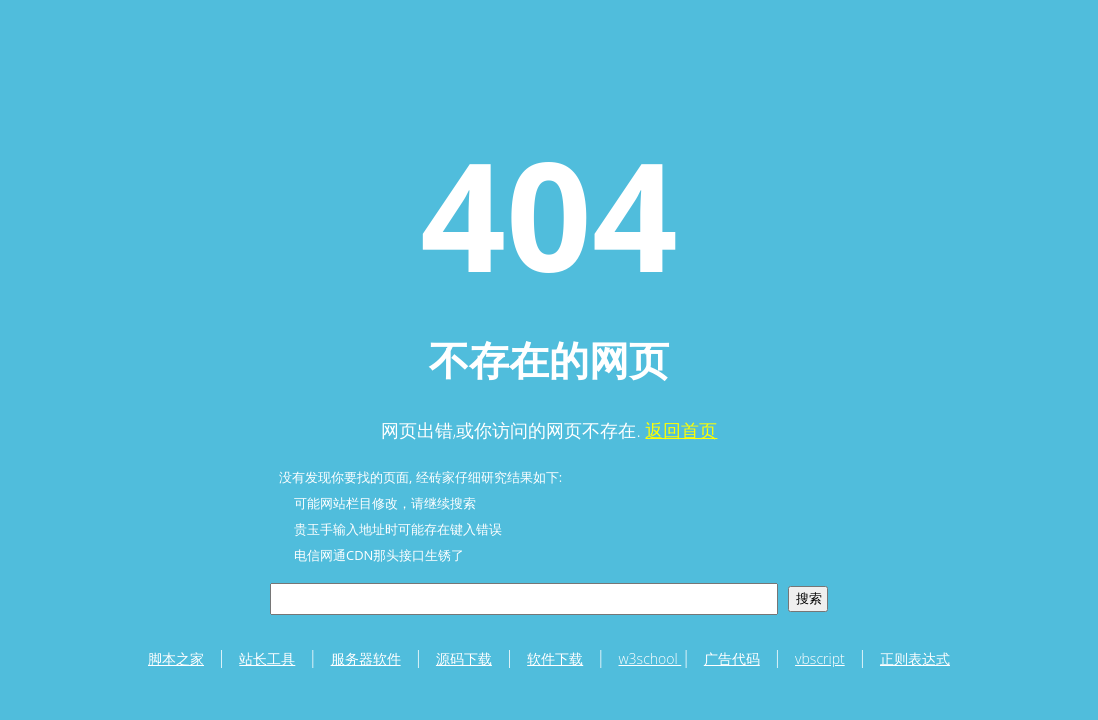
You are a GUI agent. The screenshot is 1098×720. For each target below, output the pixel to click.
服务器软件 (366, 658)
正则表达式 (915, 658)
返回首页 (681, 430)
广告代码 (732, 658)
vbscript (820, 658)
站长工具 (267, 658)
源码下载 (464, 658)
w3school (650, 658)
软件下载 (555, 658)
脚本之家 (176, 658)
